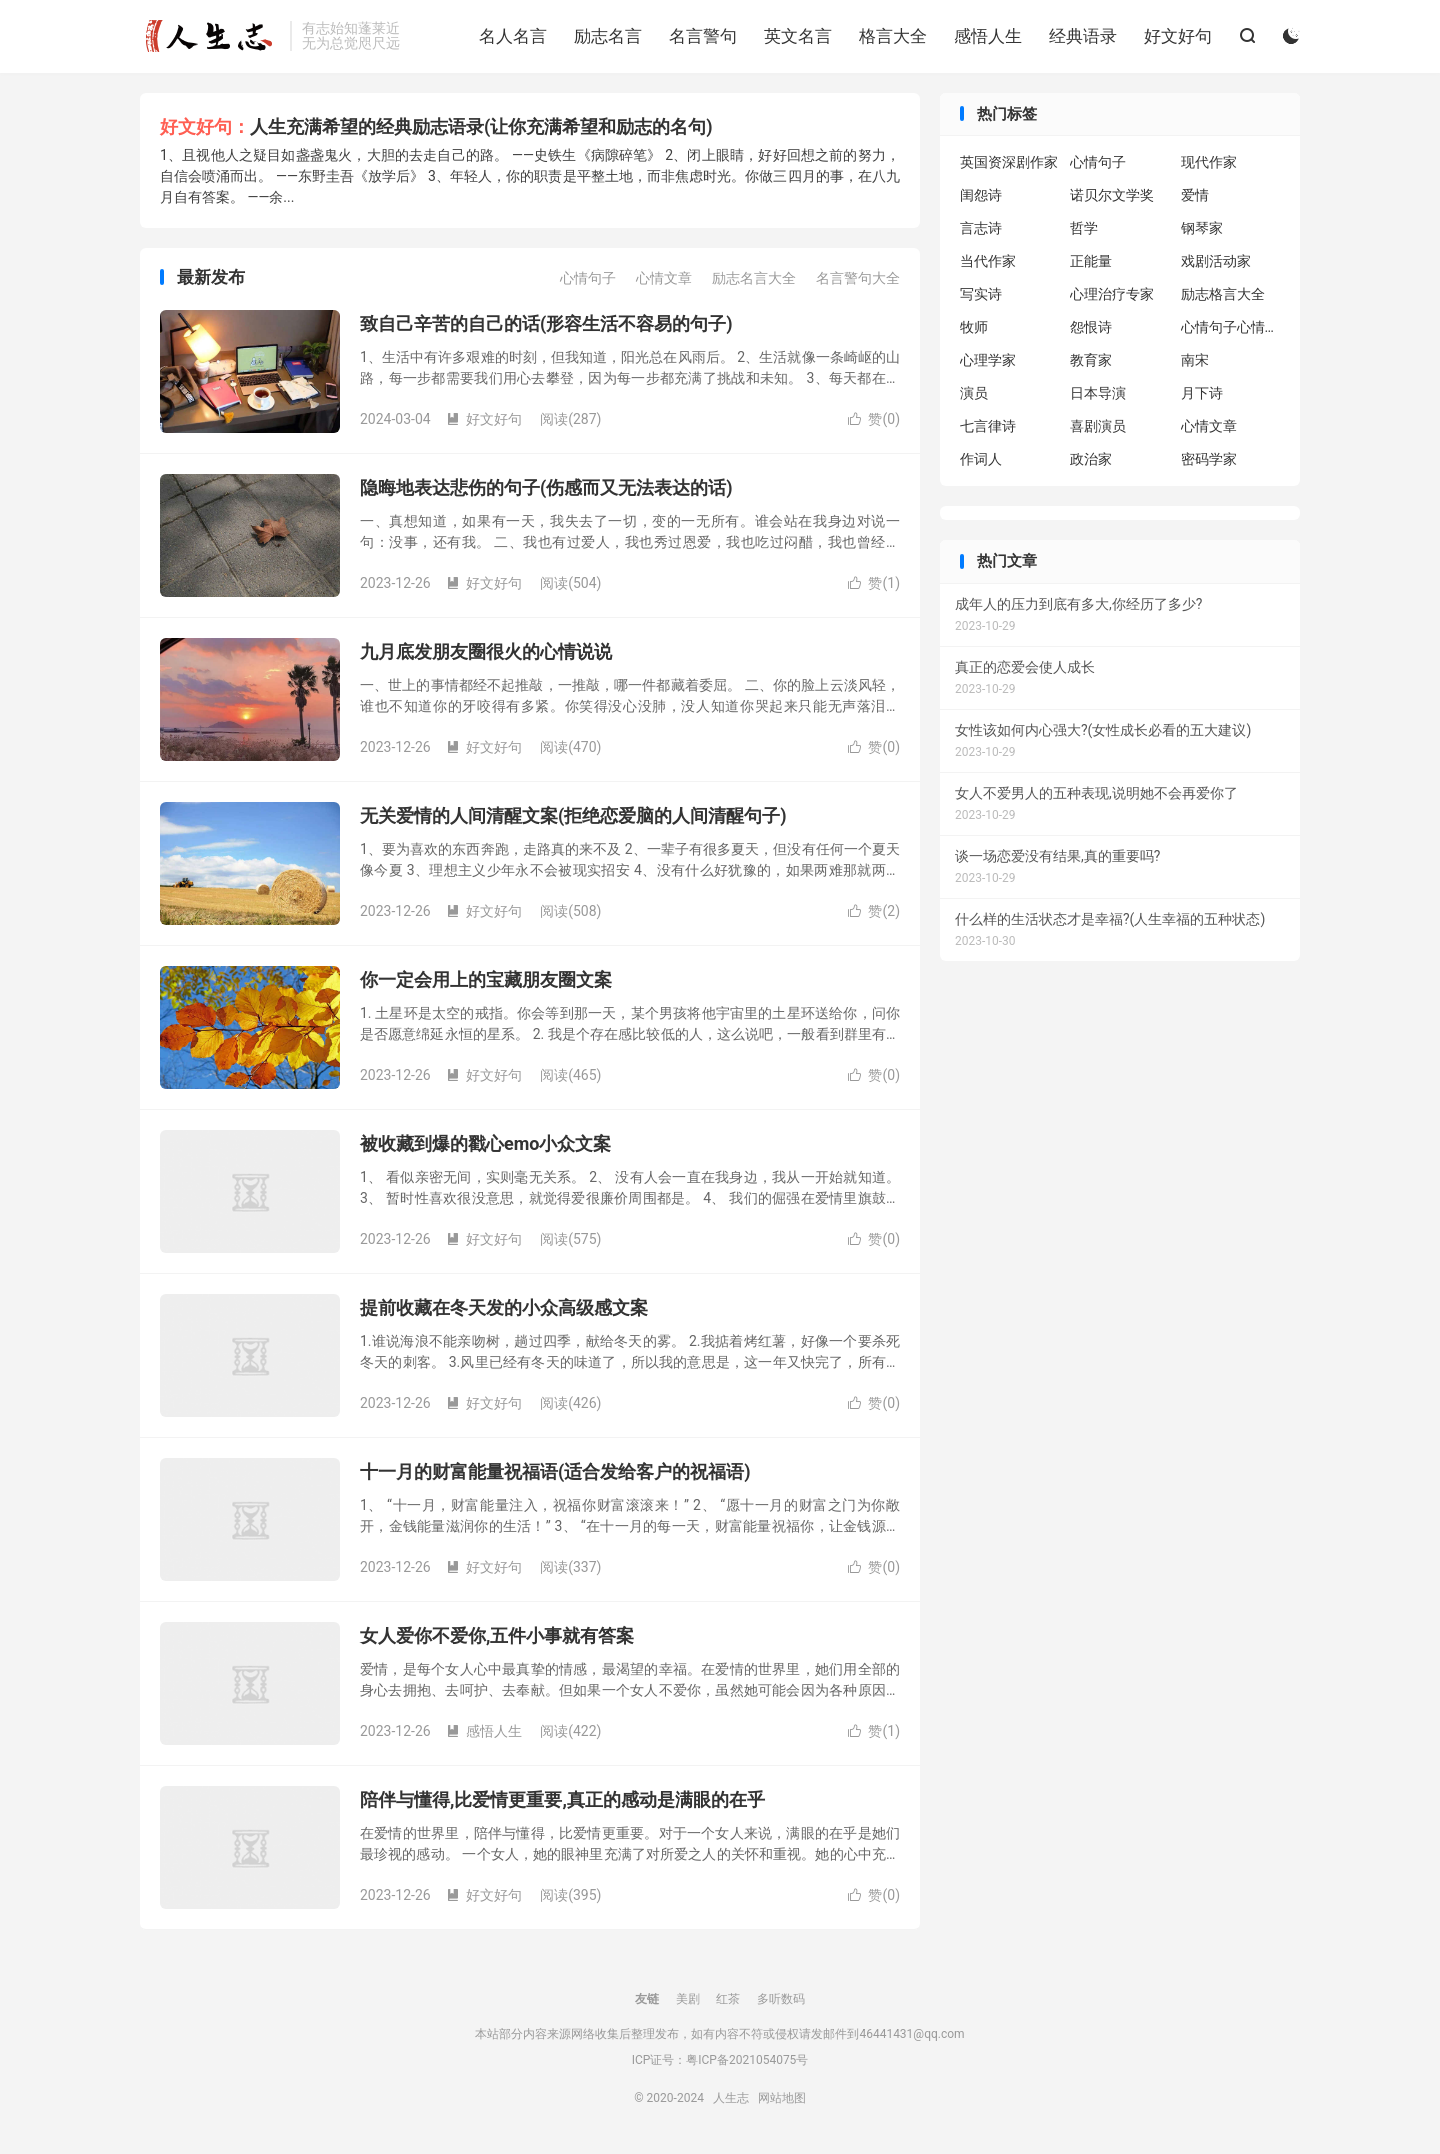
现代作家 (1209, 162)
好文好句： (205, 126)
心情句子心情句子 (1231, 327)
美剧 (688, 1999)
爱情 (1195, 195)
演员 (974, 393)
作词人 (981, 459)
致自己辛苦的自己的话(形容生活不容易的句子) (546, 323)
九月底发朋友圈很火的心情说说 (486, 651)
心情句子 (588, 278)
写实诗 (981, 294)
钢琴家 (1202, 228)
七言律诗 (988, 426)
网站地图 (782, 2098)
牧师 (974, 327)
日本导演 (1098, 393)
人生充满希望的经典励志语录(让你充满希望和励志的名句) (481, 126)
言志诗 (981, 228)
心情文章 (664, 278)
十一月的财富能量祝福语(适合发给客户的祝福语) (555, 1471)
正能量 (1091, 261)
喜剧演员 (1098, 426)
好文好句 (1178, 36)
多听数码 (781, 1999)
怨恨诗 (1091, 327)
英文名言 (798, 36)
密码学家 (1209, 459)
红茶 (728, 1999)
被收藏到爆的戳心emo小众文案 (485, 1143)
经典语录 (1083, 36)
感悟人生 (988, 36)
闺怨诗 (981, 195)
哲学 (1084, 228)
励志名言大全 (754, 278)
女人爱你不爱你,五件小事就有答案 (497, 1635)
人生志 (210, 36)
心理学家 (988, 360)
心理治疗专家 (1112, 294)
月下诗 (1202, 393)
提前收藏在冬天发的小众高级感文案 (504, 1307)
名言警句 (703, 36)
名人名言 (513, 36)
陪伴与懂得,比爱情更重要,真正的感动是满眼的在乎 (562, 1799)
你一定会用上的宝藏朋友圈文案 (486, 979)
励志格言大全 (1223, 294)
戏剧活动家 (1216, 261)
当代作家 (988, 261)
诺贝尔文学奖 (1112, 195)
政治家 (1091, 459)
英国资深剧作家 (1009, 162)
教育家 (1091, 360)
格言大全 (893, 36)
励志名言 (608, 36)
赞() (874, 419)
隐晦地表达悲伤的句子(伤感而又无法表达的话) (546, 487)
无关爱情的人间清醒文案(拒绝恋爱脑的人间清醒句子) (573, 815)
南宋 (1195, 360)
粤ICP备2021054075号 (747, 2060)
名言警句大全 (858, 278)
